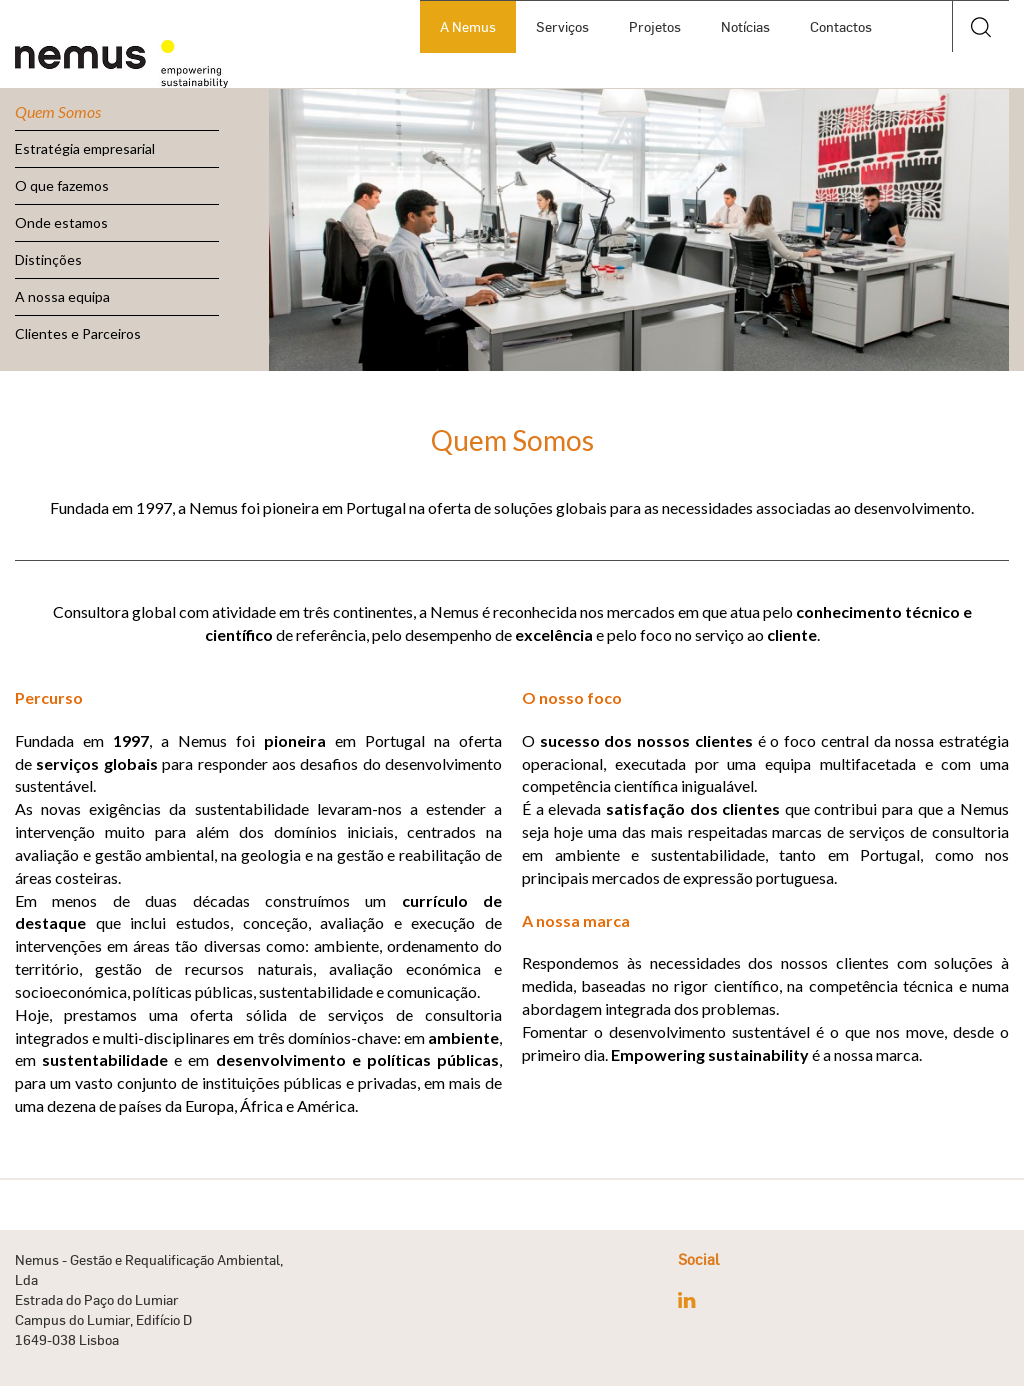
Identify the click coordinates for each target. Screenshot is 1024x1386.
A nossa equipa (62, 296)
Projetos (655, 26)
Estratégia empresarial (85, 148)
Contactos (841, 26)
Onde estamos (61, 222)
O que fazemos (62, 185)
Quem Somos (58, 111)
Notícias (745, 26)
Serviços (562, 26)
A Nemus (468, 26)
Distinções (48, 259)
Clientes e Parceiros (78, 333)
